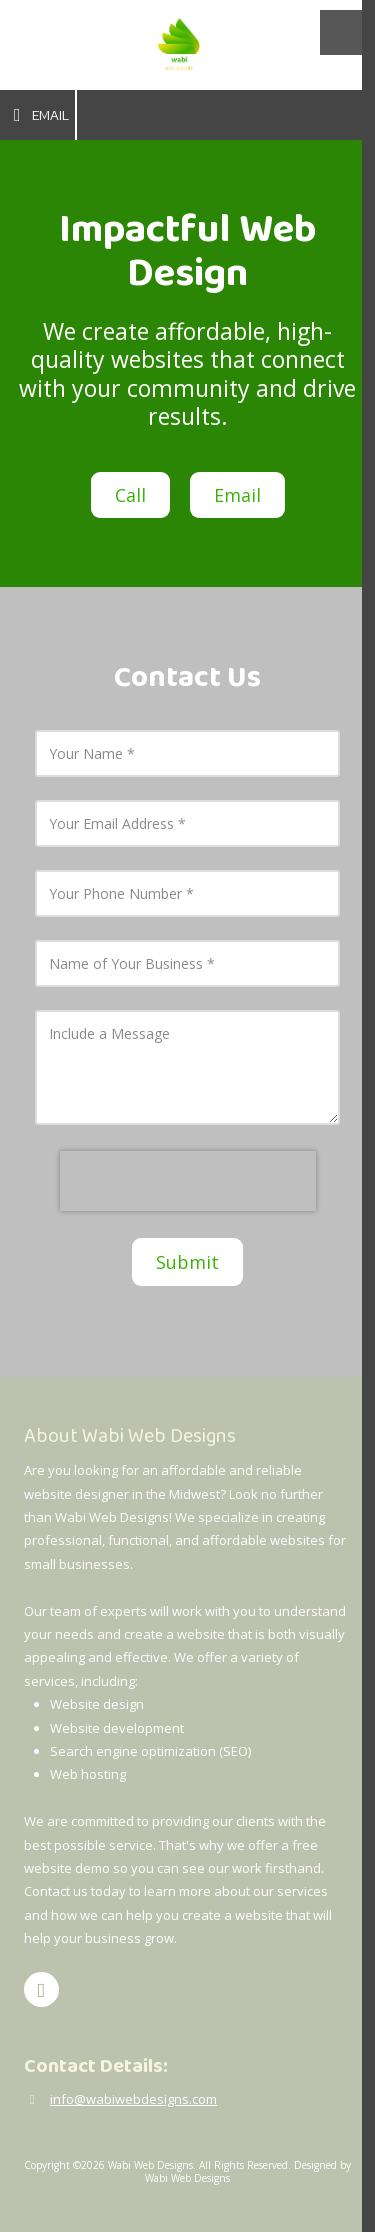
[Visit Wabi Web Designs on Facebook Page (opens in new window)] (41, 1989)
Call (130, 495)
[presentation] (188, 1181)
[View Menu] (342, 32)
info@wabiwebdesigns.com (133, 2099)
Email (37, 115)
